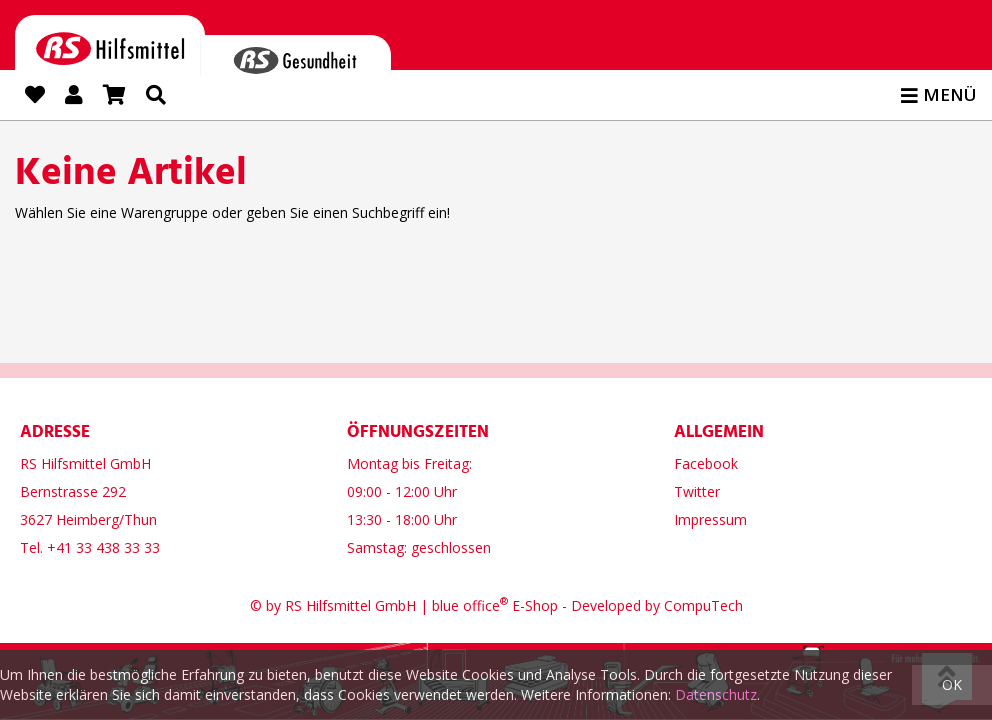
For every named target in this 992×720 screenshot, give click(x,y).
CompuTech (703, 602)
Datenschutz (716, 694)
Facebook (706, 460)
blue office (470, 602)
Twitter (697, 488)
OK (952, 684)
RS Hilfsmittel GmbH (350, 602)
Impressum (710, 516)
